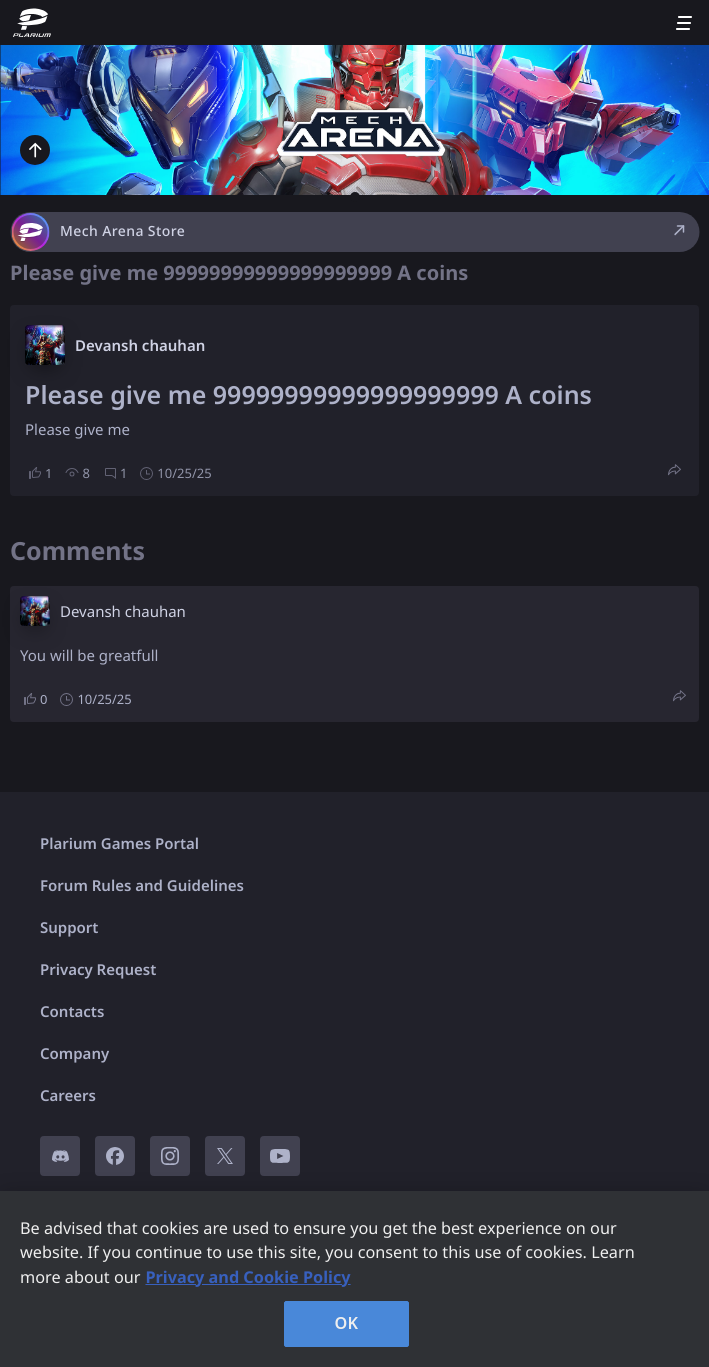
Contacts (72, 1012)
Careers (68, 1096)
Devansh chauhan (140, 346)
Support (69, 928)
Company (74, 1054)
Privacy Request (98, 970)
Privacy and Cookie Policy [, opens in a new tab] (247, 1277)
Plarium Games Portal (119, 844)
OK (347, 1323)
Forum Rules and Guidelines (142, 886)
